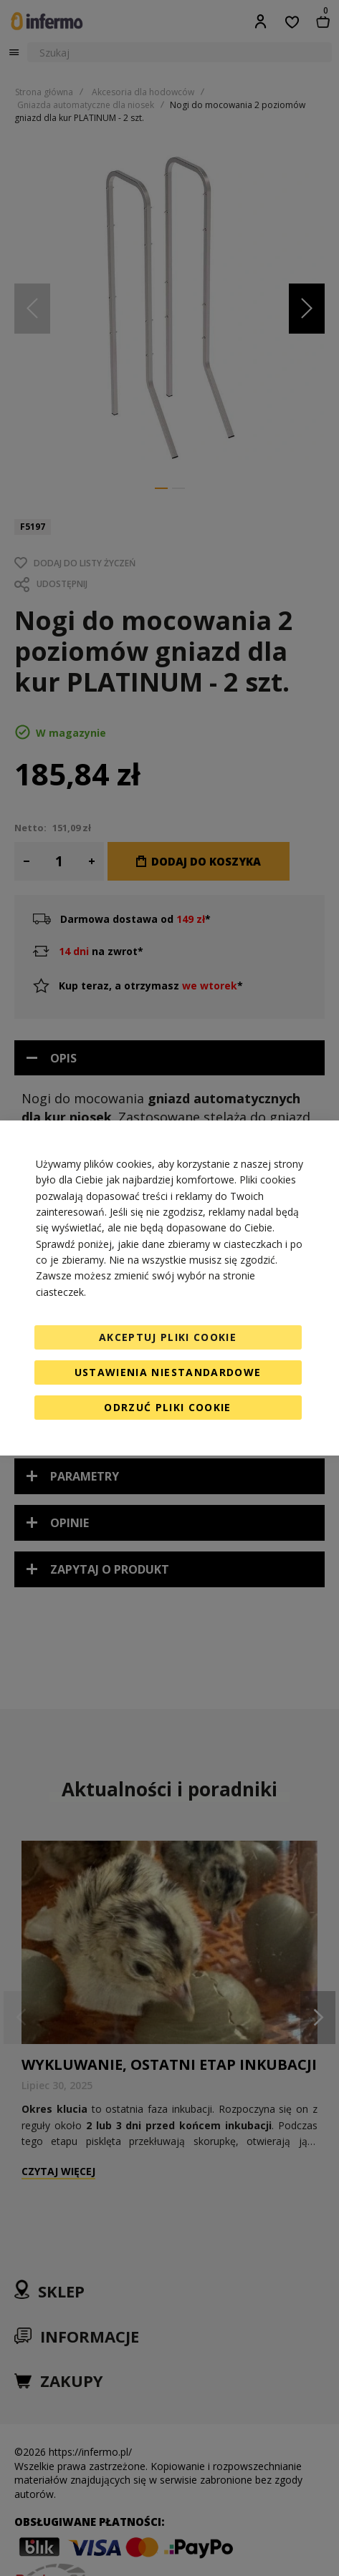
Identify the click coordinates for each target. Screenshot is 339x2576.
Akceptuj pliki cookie (168, 1337)
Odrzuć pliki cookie (167, 1407)
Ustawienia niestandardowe (168, 1372)
